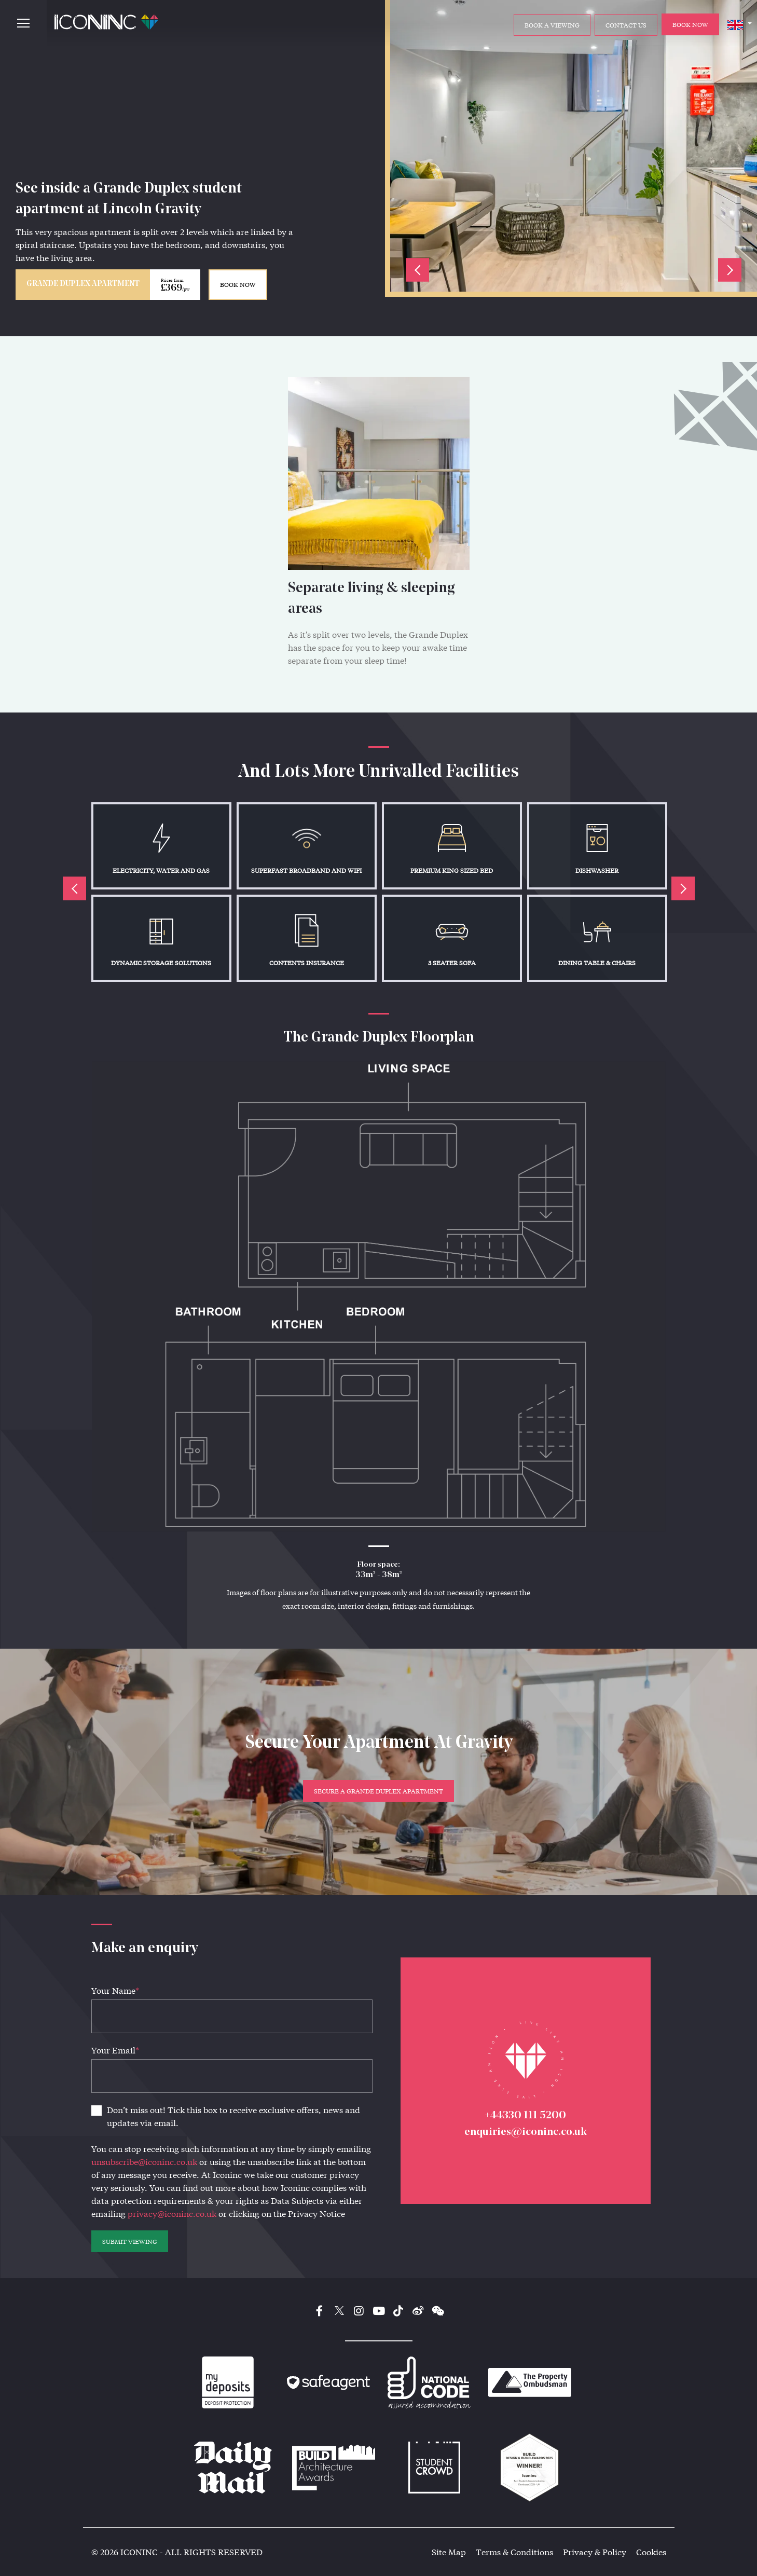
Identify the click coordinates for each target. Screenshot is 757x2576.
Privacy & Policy (594, 2551)
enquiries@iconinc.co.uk (525, 2132)
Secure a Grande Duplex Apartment (378, 1791)
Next (729, 270)
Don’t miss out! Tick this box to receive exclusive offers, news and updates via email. (233, 2116)
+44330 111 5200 (525, 2115)
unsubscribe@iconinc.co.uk (144, 2161)
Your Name (115, 1990)
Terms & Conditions (514, 2551)
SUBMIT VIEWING (129, 2241)
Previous (417, 270)
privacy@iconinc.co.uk (172, 2213)
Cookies (651, 2551)
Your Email (115, 2050)
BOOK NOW (238, 284)
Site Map (449, 2551)
